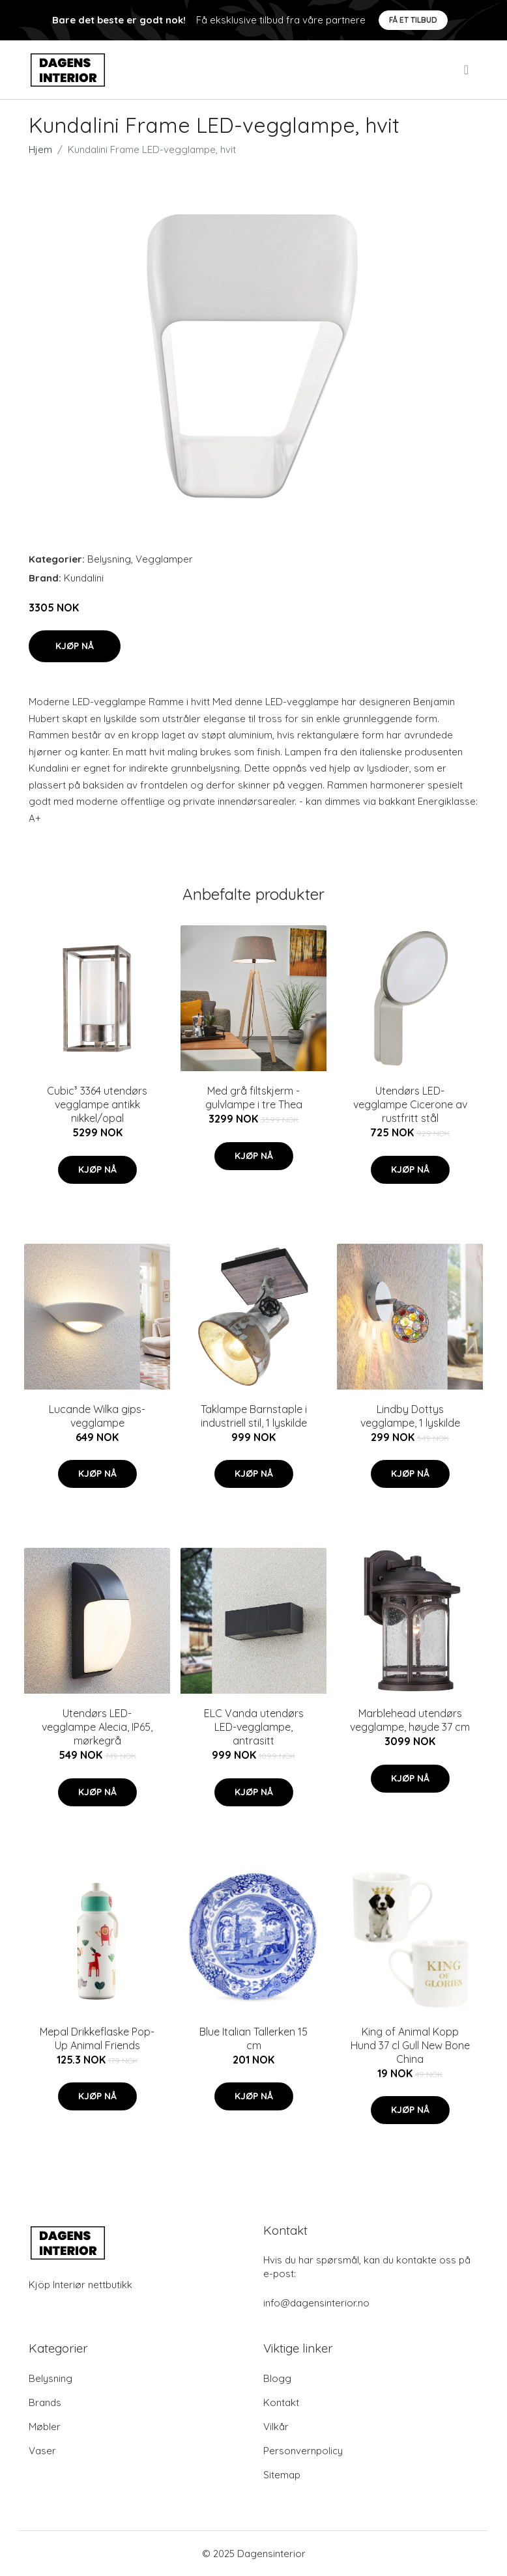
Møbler (45, 2426)
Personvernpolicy (303, 2450)
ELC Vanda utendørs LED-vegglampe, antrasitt (254, 1727)
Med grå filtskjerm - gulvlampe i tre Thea (253, 1097)
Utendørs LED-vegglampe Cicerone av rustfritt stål (410, 1104)
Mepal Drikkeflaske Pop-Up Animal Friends (97, 2038)
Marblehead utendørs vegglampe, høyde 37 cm (410, 1720)
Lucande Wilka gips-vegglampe (97, 1416)
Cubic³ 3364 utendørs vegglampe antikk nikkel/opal (97, 1104)
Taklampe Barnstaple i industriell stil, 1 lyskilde (254, 1416)
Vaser (42, 2450)
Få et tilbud (413, 20)
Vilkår (276, 2426)
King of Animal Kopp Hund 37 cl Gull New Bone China (410, 2045)
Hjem (40, 149)
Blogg (277, 2378)
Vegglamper (164, 559)
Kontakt (281, 2402)
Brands (45, 2402)
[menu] (467, 70)
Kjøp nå (74, 646)
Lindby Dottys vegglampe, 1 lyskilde (410, 1416)
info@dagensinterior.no (316, 2303)
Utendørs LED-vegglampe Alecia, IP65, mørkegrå (97, 1727)
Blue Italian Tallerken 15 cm (253, 2038)
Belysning (109, 559)
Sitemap (281, 2475)
